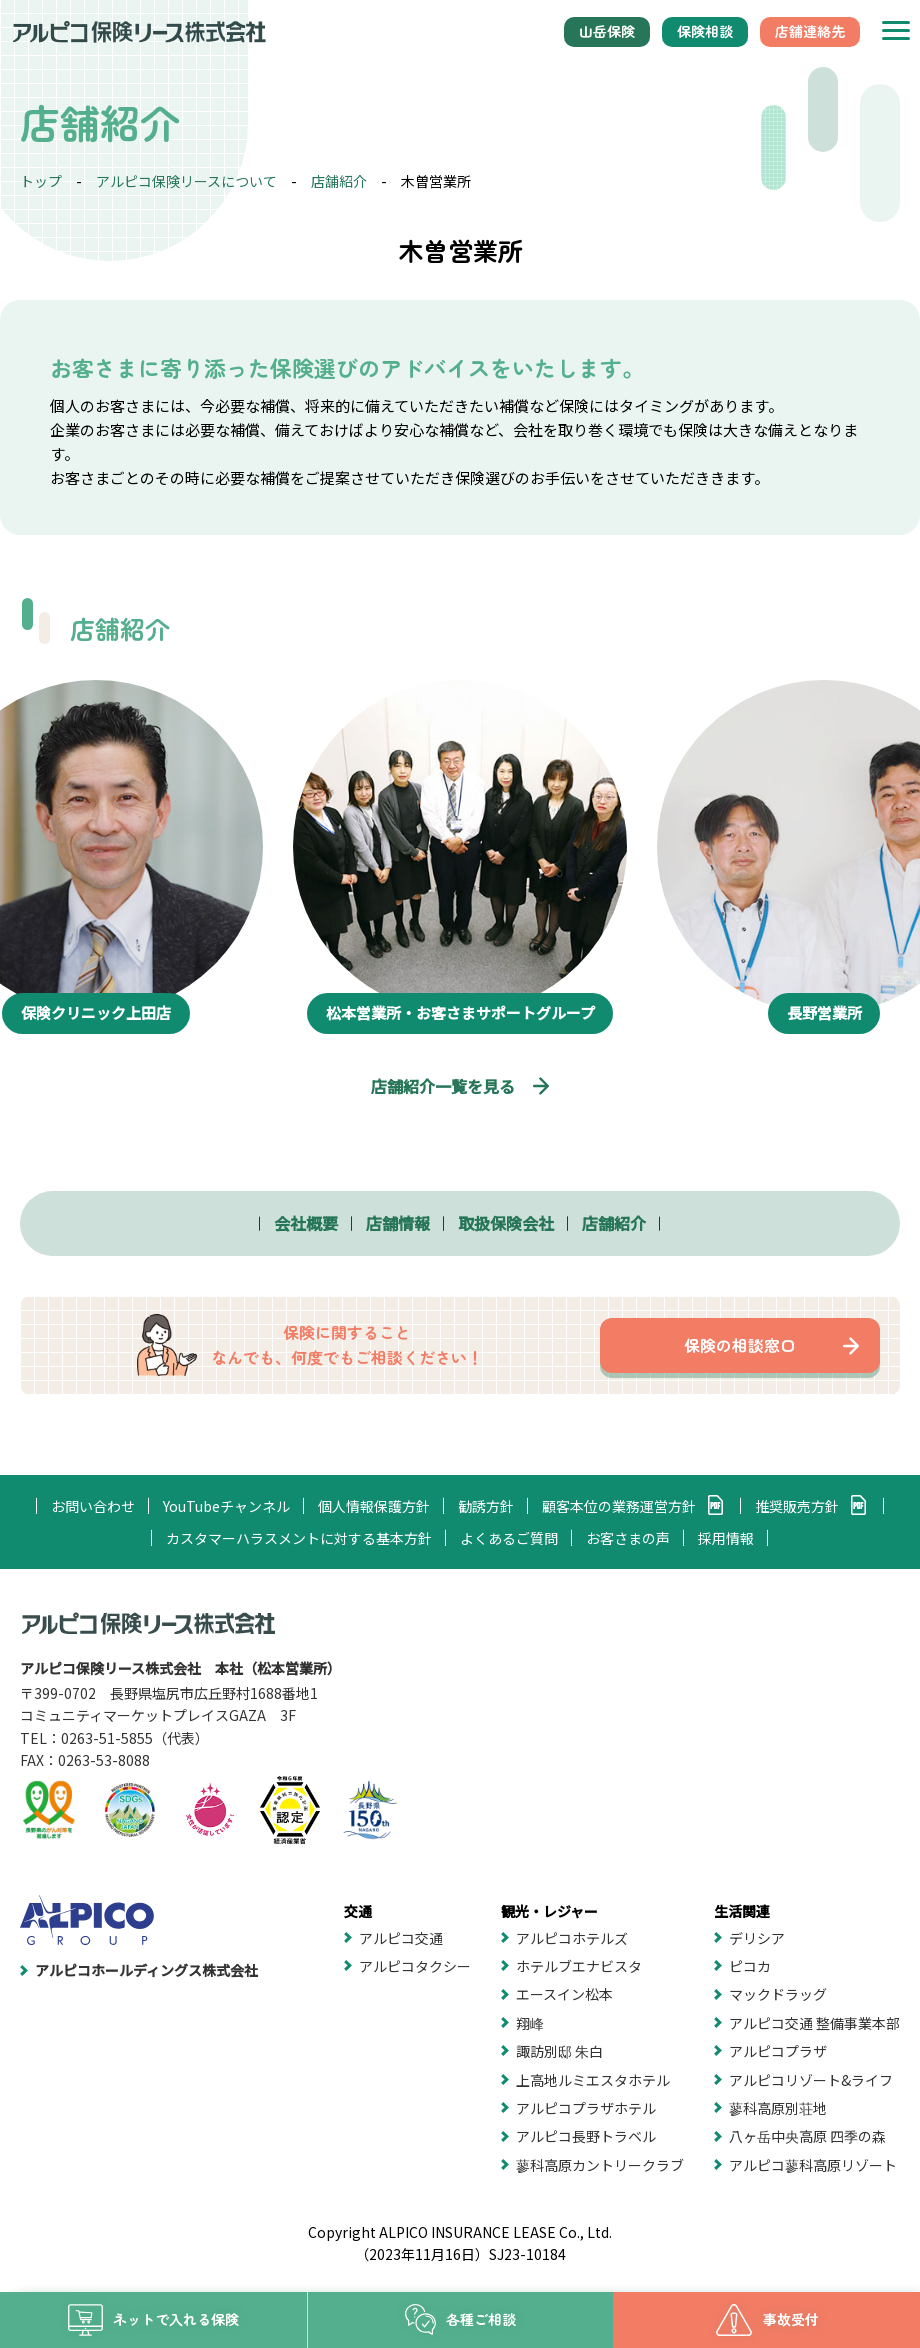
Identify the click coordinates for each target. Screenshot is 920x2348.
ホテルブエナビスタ (579, 1966)
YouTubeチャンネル (226, 1506)
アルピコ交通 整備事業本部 (814, 2023)
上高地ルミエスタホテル (593, 2080)
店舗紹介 (339, 181)
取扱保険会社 (506, 1223)
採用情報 (726, 1538)
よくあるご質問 (509, 1538)
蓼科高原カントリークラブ (600, 2165)
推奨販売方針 (797, 1506)
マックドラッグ (778, 1994)
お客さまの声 (628, 1538)
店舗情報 (398, 1223)
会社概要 (306, 1223)
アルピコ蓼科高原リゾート (813, 2165)
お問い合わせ (93, 1506)
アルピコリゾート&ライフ (811, 2080)
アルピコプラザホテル (586, 2108)
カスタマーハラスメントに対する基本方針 (299, 1538)
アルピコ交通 (401, 1938)
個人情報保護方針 (374, 1506)
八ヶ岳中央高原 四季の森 (807, 2136)
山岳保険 (607, 31)
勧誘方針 (486, 1506)
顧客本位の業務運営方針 (619, 1506)
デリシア (757, 1938)
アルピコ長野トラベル (586, 2136)
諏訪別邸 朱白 (559, 2051)
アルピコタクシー (415, 1966)
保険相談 (705, 31)
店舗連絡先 (810, 31)
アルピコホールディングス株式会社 (146, 1970)
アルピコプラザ (778, 2051)
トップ (41, 181)
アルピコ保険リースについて (186, 181)
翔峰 (530, 2023)
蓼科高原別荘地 (778, 2108)
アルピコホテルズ (572, 1938)
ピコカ (750, 1966)
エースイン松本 (564, 1994)
